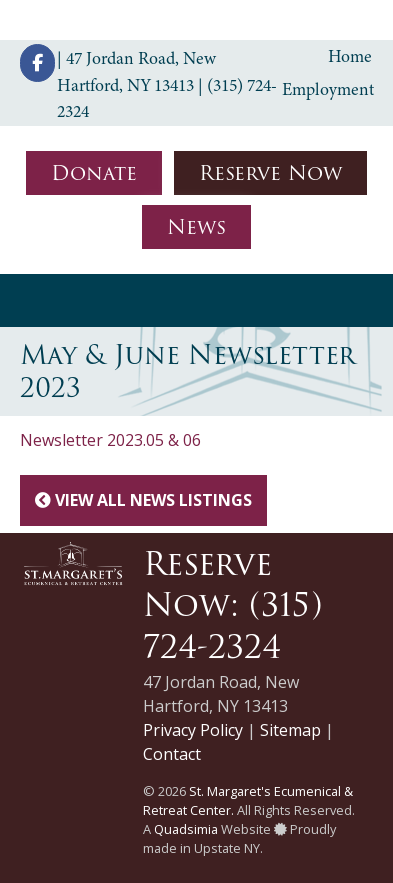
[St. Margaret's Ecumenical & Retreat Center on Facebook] (37, 63)
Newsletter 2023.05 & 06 (110, 440)
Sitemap (290, 730)
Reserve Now (270, 173)
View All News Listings (143, 500)
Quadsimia (186, 829)
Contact (172, 754)
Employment (328, 89)
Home (350, 56)
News (196, 227)
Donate (94, 173)
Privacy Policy (193, 730)
